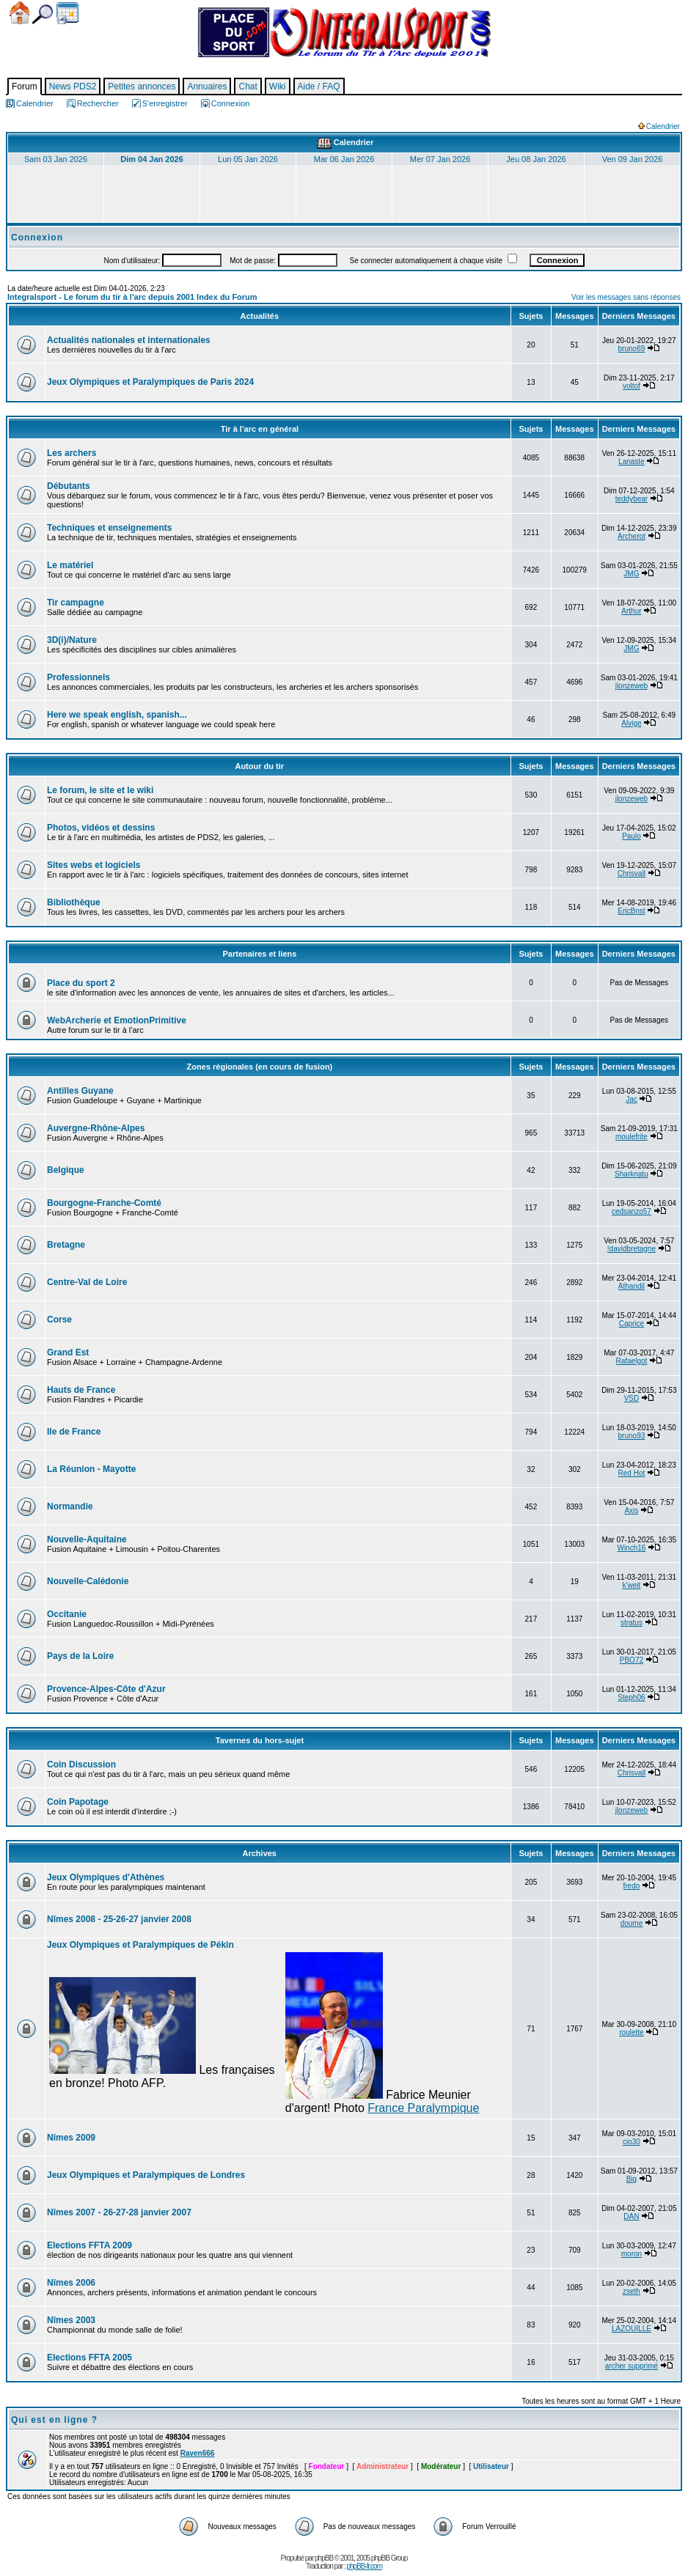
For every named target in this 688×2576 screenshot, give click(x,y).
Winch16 (631, 1548)
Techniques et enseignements (109, 528)
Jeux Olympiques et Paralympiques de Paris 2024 (150, 382)
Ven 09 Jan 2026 (632, 159)
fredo (631, 1886)
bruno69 (631, 349)
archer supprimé (631, 2366)
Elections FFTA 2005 (89, 2357)
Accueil (19, 12)
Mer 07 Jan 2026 (440, 159)
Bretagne (66, 1245)
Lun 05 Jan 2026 (248, 159)
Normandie (70, 1506)
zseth (631, 2291)
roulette (631, 2032)
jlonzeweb (631, 686)
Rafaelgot (632, 1361)
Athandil (631, 1286)
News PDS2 (73, 86)
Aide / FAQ (319, 86)
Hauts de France (81, 1390)
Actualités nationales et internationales (129, 340)
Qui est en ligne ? (54, 2420)
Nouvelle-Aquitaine (87, 1539)
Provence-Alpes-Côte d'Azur (106, 1689)
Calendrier (67, 13)
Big (631, 2179)
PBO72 (631, 1660)
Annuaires (207, 86)
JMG (631, 574)
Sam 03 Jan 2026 (55, 159)
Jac (631, 1099)
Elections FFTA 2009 (89, 2245)
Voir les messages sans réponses (626, 297)
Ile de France (73, 1432)
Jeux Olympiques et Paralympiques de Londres (146, 2175)
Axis (631, 1510)
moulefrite (631, 1137)
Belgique (65, 1170)
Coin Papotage (78, 1802)
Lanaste (631, 461)
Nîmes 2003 (71, 2320)
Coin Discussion (81, 1764)
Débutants (68, 486)
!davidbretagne (631, 1249)
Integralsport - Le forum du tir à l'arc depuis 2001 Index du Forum (132, 296)
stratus (632, 1623)
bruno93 (631, 1436)
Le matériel (70, 565)
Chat (247, 86)
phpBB (324, 2558)
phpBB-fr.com (364, 2566)
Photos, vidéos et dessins (101, 828)
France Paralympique (423, 2108)
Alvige (631, 723)
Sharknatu (631, 1174)
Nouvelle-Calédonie (87, 1581)
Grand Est (68, 1352)
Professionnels (78, 677)
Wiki (277, 86)
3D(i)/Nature (72, 640)
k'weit (632, 1585)
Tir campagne (75, 602)
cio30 (631, 2142)
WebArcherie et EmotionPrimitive (116, 1020)
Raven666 (197, 2453)
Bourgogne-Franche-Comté (104, 1203)
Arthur (631, 611)
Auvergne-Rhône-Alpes (95, 1128)
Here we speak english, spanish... (117, 715)
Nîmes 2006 (71, 2283)
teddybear (631, 499)
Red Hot (631, 1473)
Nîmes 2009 (71, 2137)
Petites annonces (141, 86)
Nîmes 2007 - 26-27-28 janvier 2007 (119, 2212)
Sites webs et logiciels (93, 865)
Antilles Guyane (80, 1091)
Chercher (42, 14)
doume (632, 1923)
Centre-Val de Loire (87, 1282)
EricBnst (631, 911)
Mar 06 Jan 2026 (344, 159)
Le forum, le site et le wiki (100, 790)
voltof (631, 386)
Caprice (631, 1324)
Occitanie (67, 1614)
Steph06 (631, 1697)
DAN (631, 2216)
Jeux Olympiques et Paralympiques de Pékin (140, 1945)
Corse (59, 1319)
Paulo (631, 836)
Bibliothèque (73, 902)
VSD (632, 1398)
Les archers (71, 453)
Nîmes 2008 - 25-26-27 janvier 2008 (119, 1919)
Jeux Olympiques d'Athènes (105, 1877)
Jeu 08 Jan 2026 (536, 159)
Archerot (631, 536)
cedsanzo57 (631, 1211)
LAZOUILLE (631, 2329)
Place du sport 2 (81, 983)
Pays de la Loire (80, 1656)
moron (631, 2254)
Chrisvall (631, 873)
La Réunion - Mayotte (91, 1469)
